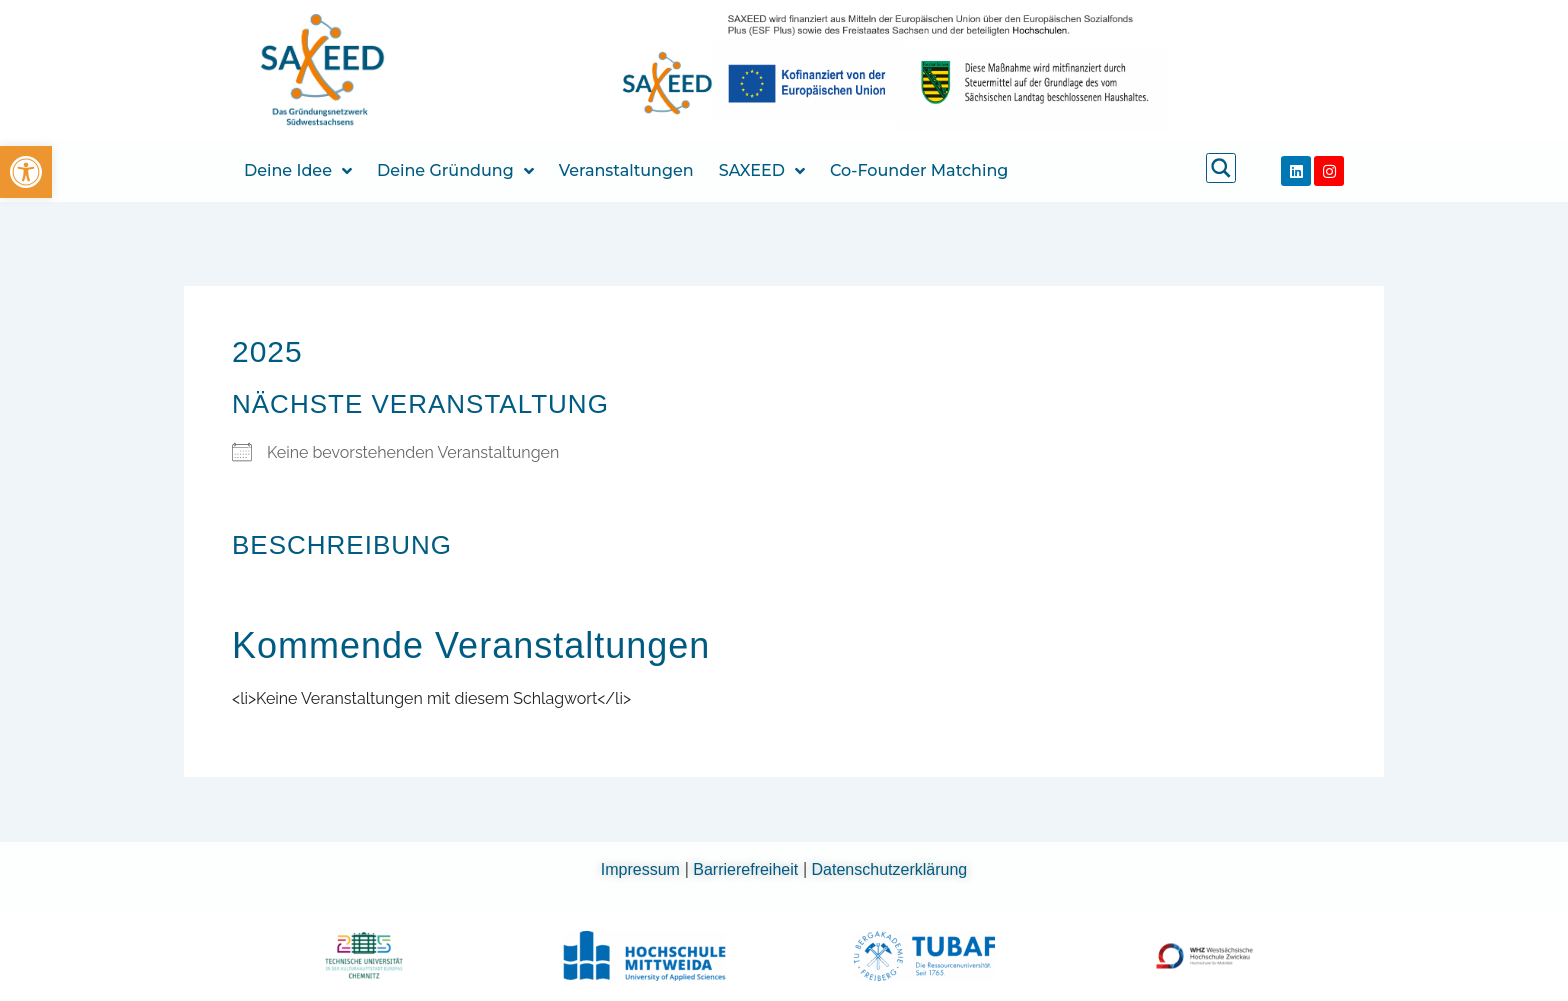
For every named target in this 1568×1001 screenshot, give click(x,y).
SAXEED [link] (762, 171)
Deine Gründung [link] (455, 171)
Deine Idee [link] (298, 171)
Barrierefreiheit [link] (747, 869)
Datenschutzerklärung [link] (890, 869)
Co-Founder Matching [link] (919, 170)
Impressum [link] (643, 869)
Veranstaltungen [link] (626, 170)
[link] (26, 172)
